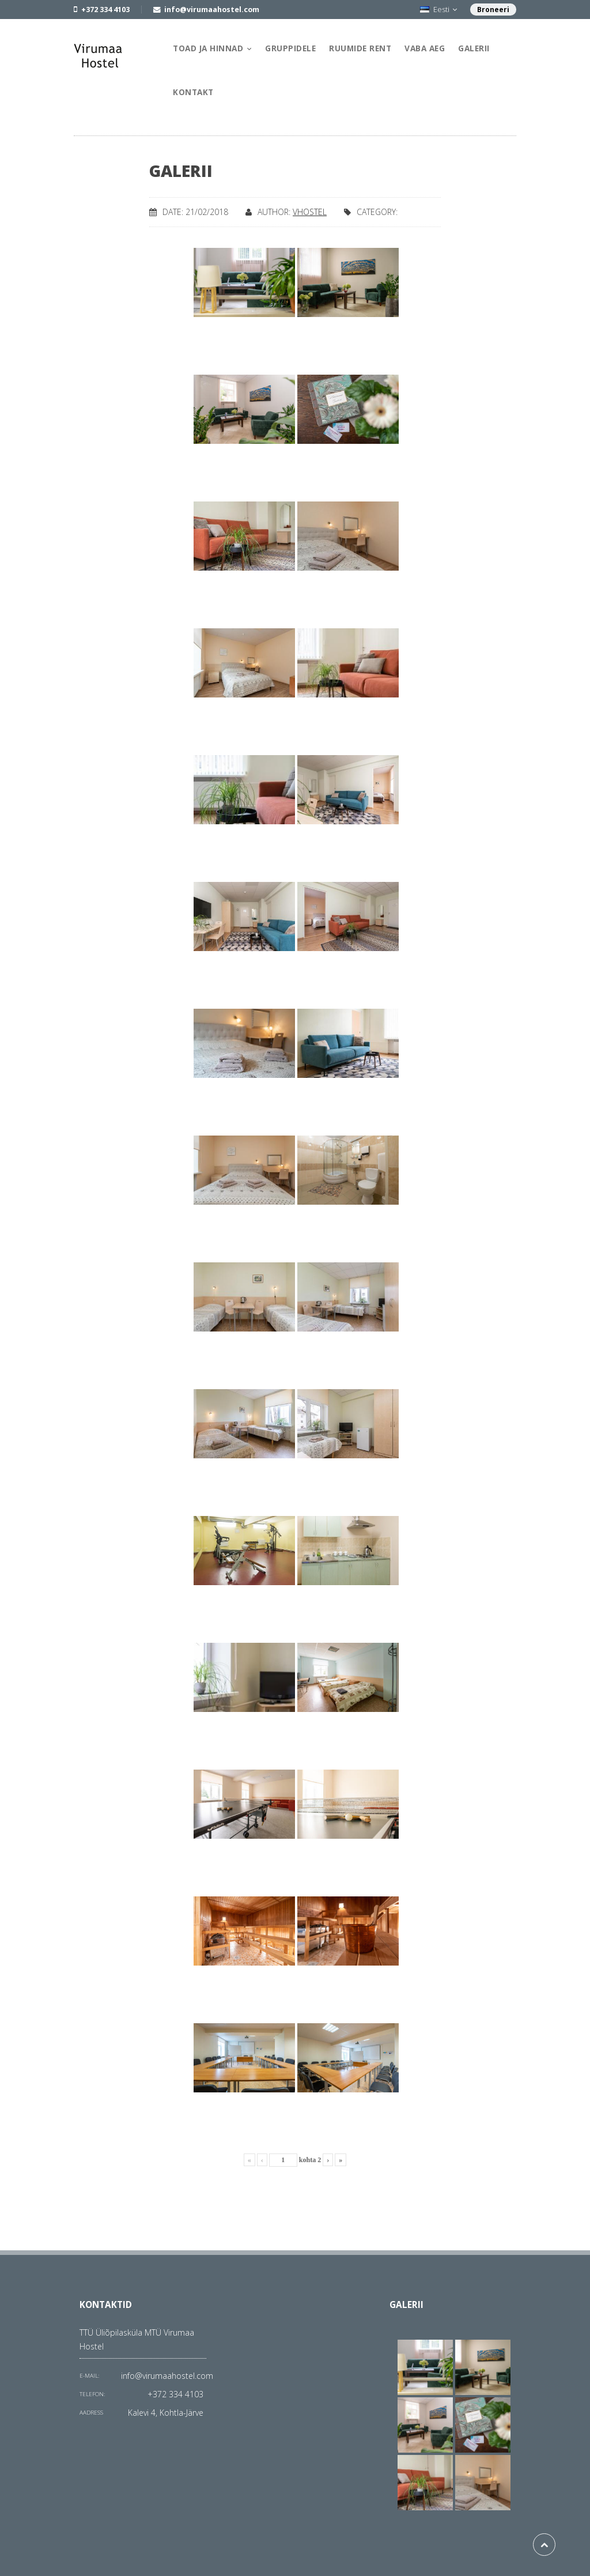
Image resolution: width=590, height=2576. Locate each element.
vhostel (310, 211)
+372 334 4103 (175, 2394)
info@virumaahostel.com (167, 2375)
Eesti (438, 9)
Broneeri (493, 9)
